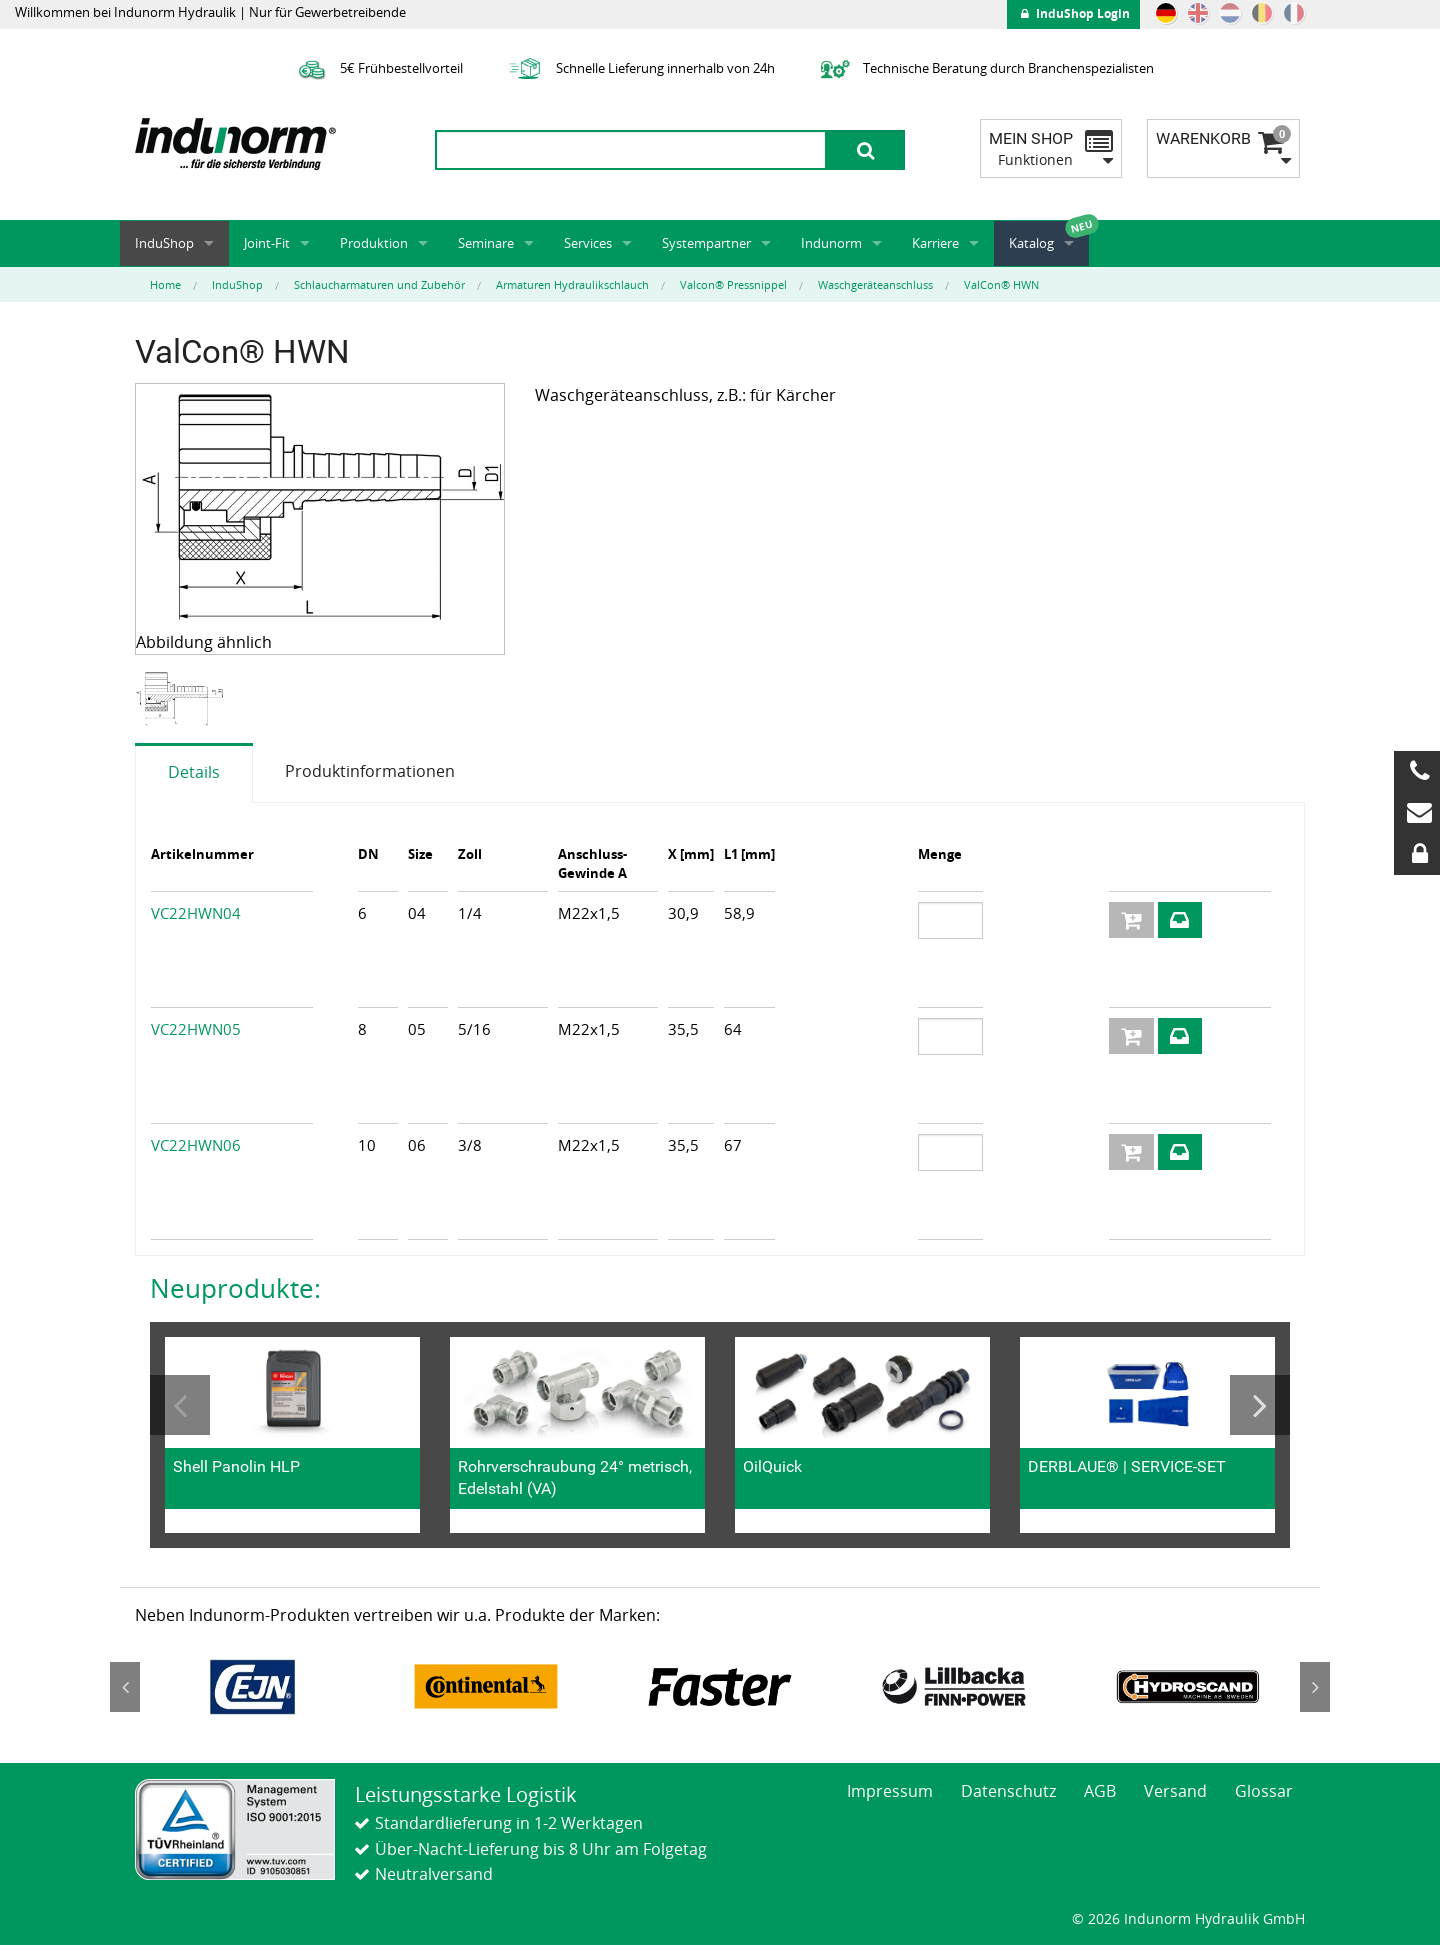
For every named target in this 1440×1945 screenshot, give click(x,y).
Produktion (374, 243)
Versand (1175, 1791)
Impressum (890, 1791)
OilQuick (772, 1466)
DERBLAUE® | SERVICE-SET (1127, 1466)
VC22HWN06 (196, 1145)
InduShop (164, 243)
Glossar (1264, 1791)
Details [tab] (194, 772)
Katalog (1031, 243)
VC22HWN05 (196, 1029)
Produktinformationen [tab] (370, 771)
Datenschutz (1008, 1791)
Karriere (935, 243)
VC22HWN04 (196, 913)
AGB (1100, 1791)
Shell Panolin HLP (236, 1466)
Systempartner (706, 243)
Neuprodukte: (235, 1288)
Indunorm (831, 243)
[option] (181, 699)
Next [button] (1260, 1405)
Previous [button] (180, 1405)
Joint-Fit (267, 243)
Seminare (486, 243)
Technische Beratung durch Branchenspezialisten (984, 68)
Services (588, 243)
